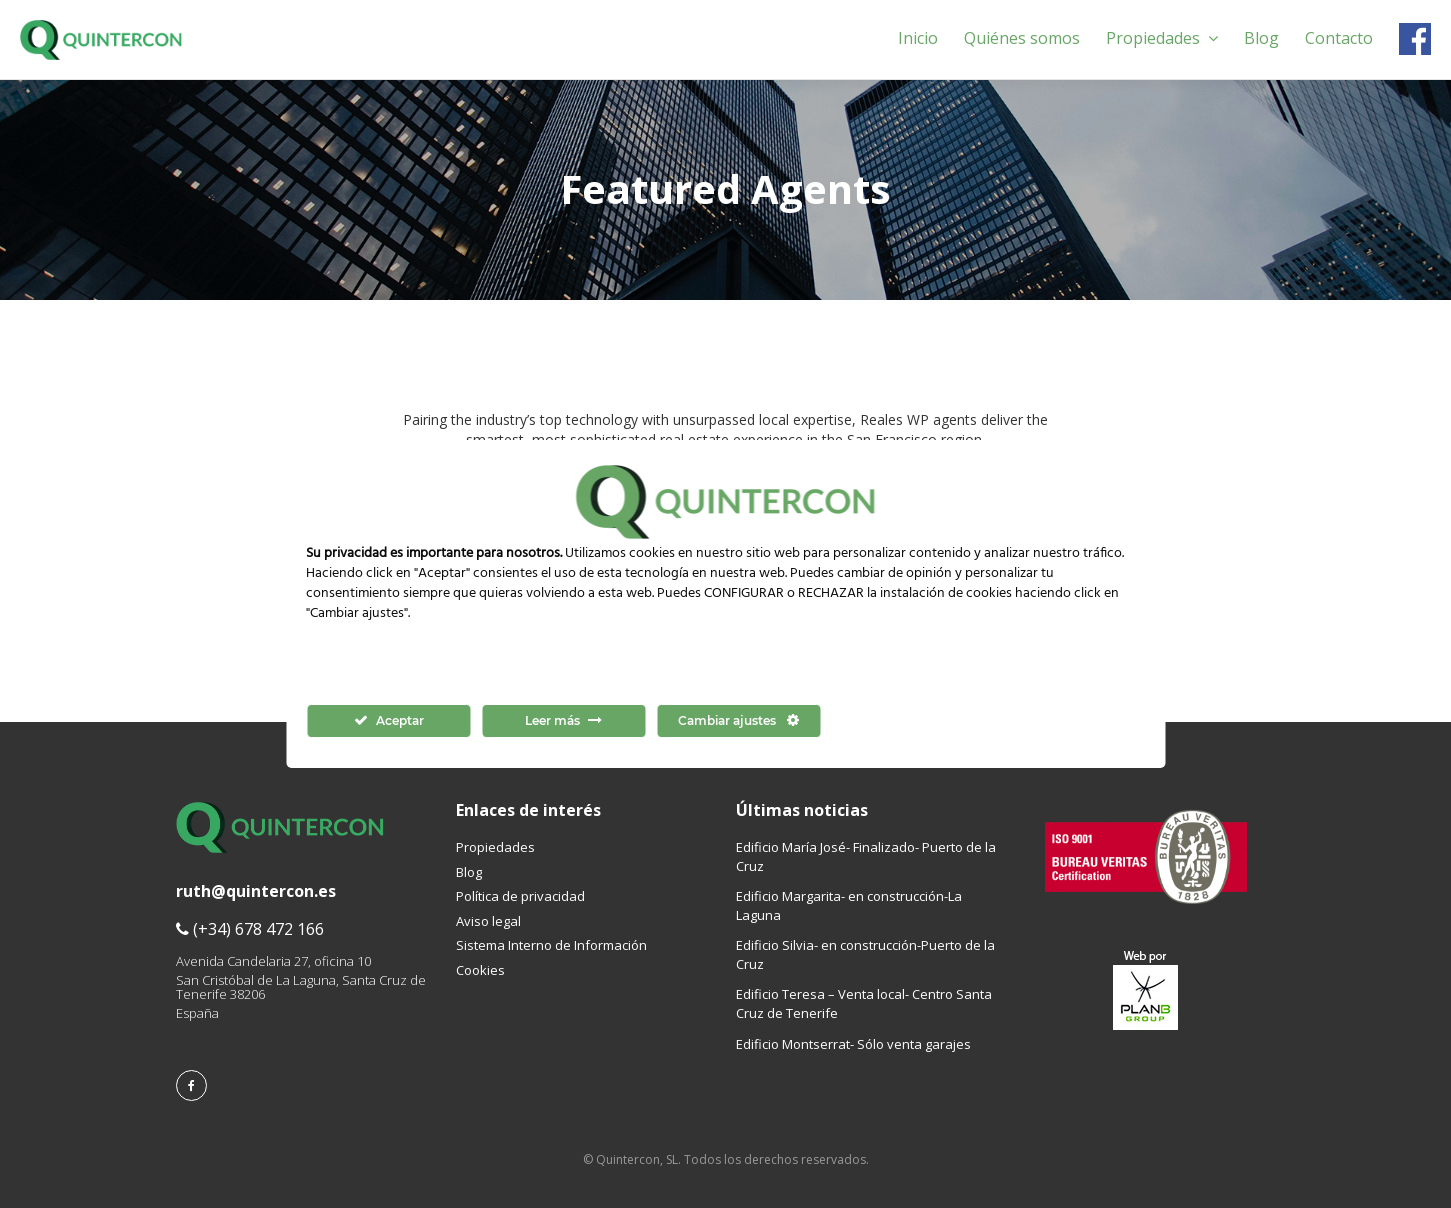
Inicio (918, 38)
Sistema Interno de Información (551, 945)
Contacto (1339, 38)
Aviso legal (488, 921)
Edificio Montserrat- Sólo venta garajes (853, 1044)
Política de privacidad (520, 896)
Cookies (480, 970)
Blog (1261, 38)
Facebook (1415, 39)
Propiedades (1162, 38)
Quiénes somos (1022, 38)
